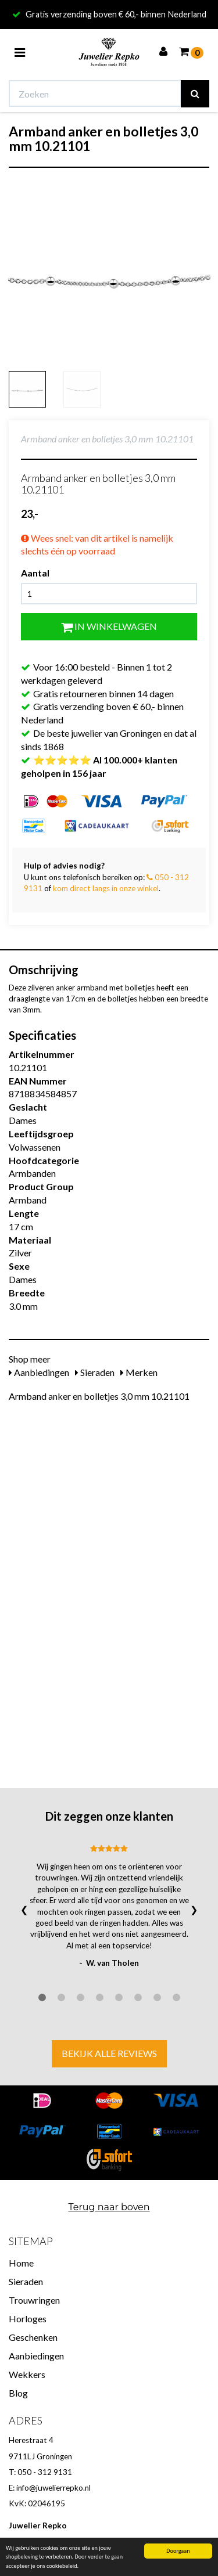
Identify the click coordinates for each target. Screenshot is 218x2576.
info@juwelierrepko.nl (53, 2487)
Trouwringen (34, 2299)
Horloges (28, 2318)
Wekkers (27, 2374)
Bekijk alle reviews (109, 2053)
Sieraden (95, 1372)
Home (21, 2262)
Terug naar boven (108, 2207)
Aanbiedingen (39, 1372)
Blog (18, 2392)
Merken (139, 1372)
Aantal (35, 572)
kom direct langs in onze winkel (106, 888)
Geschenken (33, 2337)
